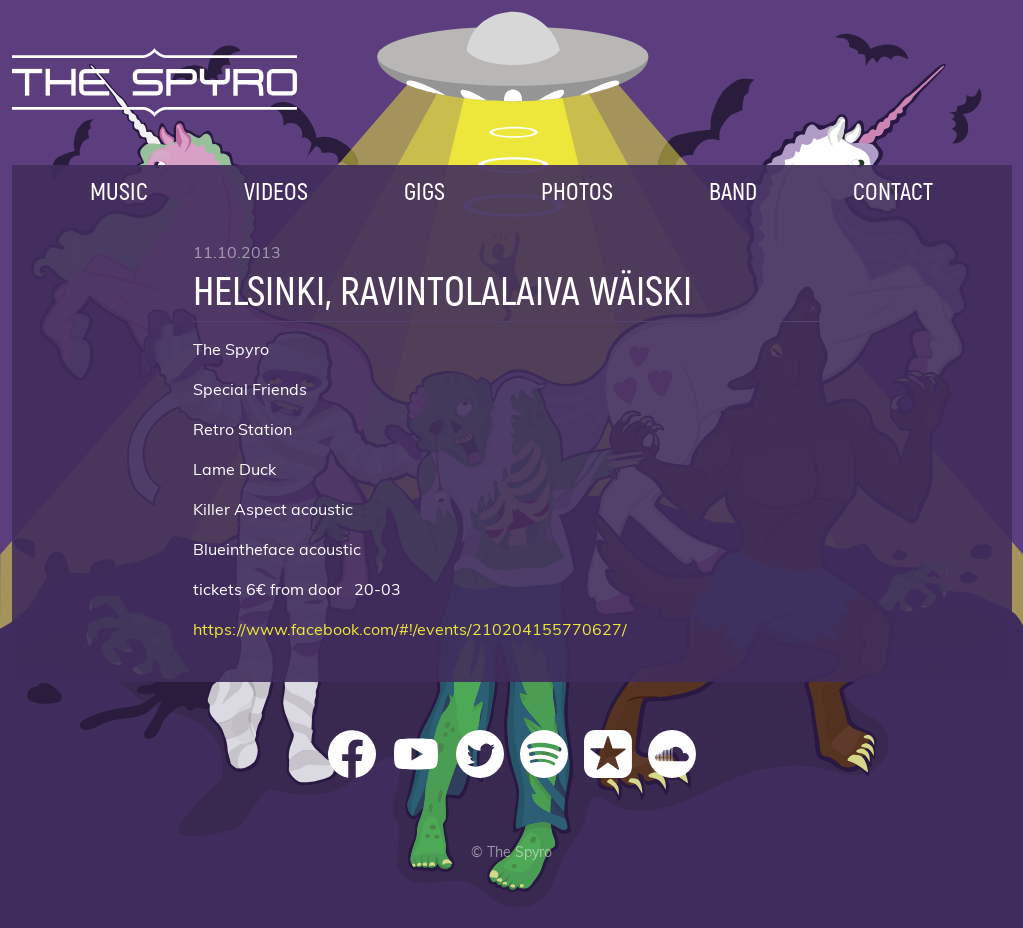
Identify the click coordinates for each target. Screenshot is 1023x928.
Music (119, 190)
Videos (276, 190)
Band (733, 190)
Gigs (424, 190)
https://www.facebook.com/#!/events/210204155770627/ (410, 630)
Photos (577, 190)
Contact (893, 190)
